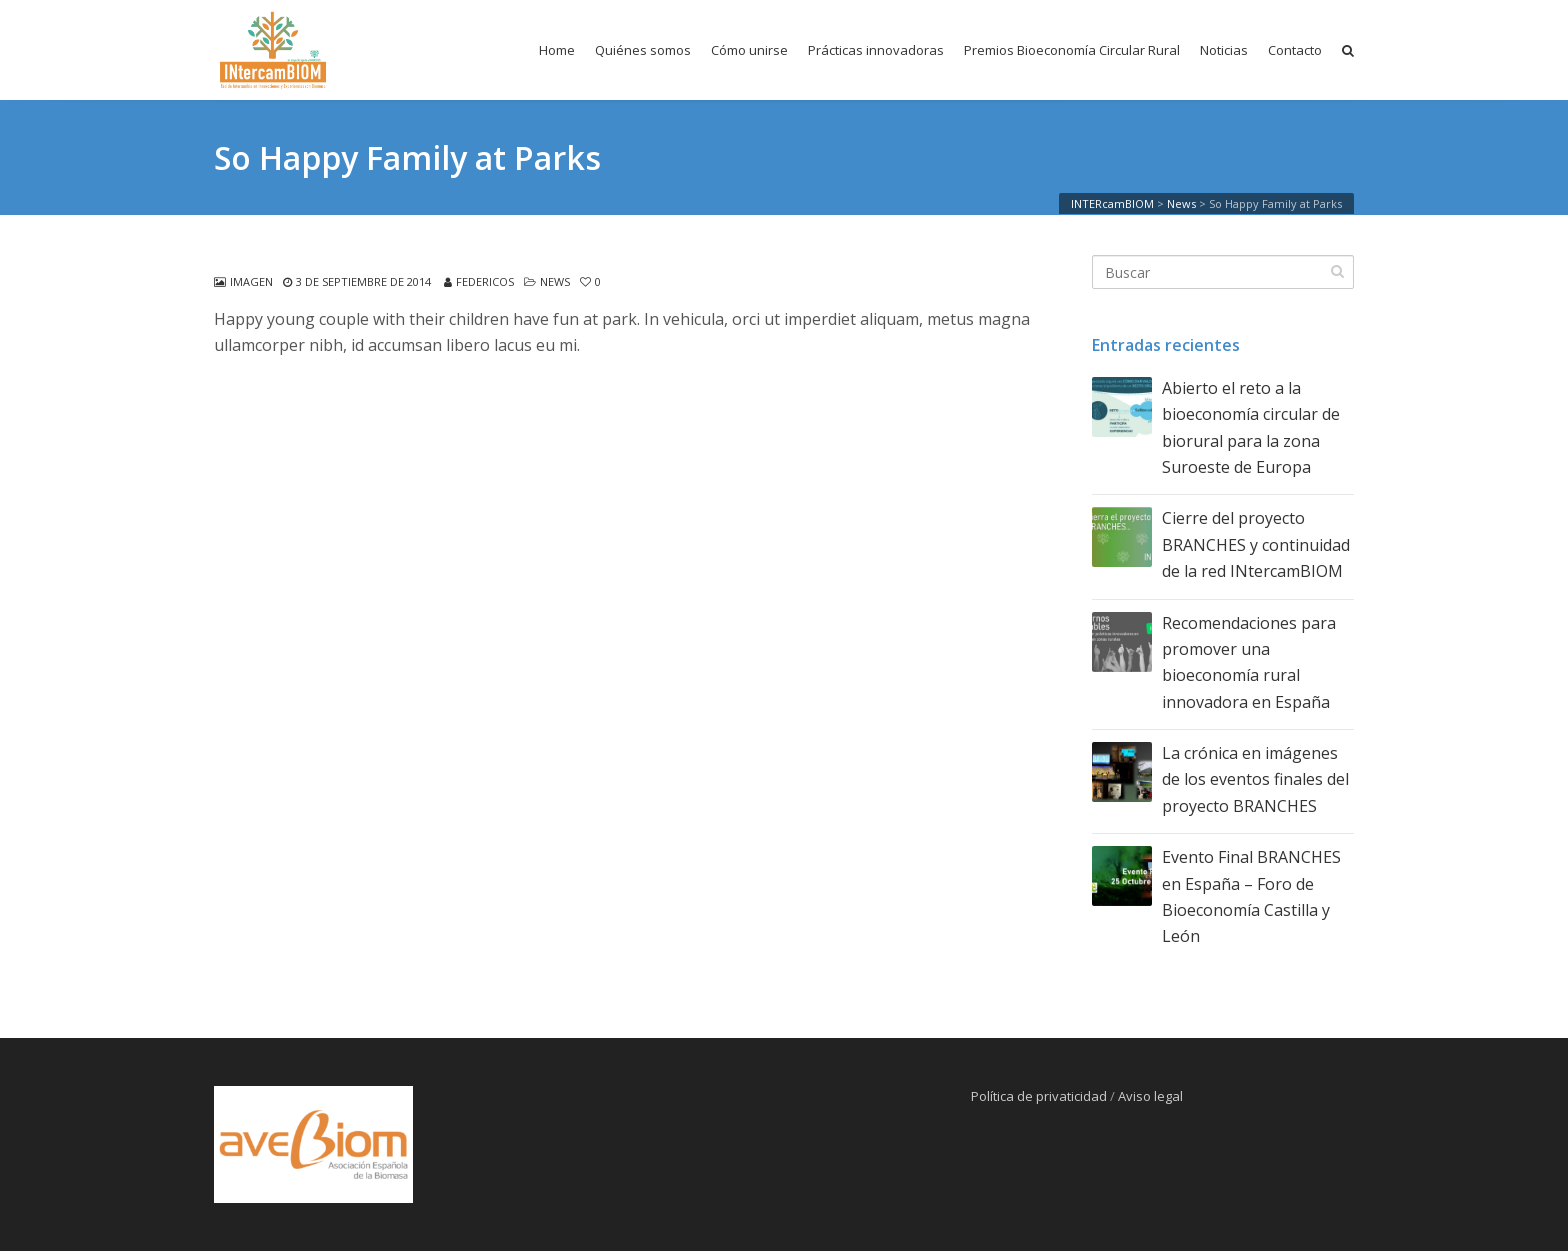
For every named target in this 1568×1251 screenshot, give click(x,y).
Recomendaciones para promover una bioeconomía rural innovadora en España (1249, 662)
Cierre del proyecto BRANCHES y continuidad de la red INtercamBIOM (1256, 544)
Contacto (1295, 50)
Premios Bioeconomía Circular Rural (1072, 50)
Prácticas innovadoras (876, 50)
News (555, 281)
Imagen (251, 281)
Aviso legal (1150, 1096)
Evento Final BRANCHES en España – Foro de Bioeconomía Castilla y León (1251, 896)
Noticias (1224, 50)
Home (557, 50)
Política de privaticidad (1039, 1096)
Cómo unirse (749, 50)
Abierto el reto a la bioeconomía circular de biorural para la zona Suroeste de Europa (1251, 427)
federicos (485, 281)
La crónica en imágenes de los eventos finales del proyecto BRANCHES (1255, 779)
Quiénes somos (643, 50)
